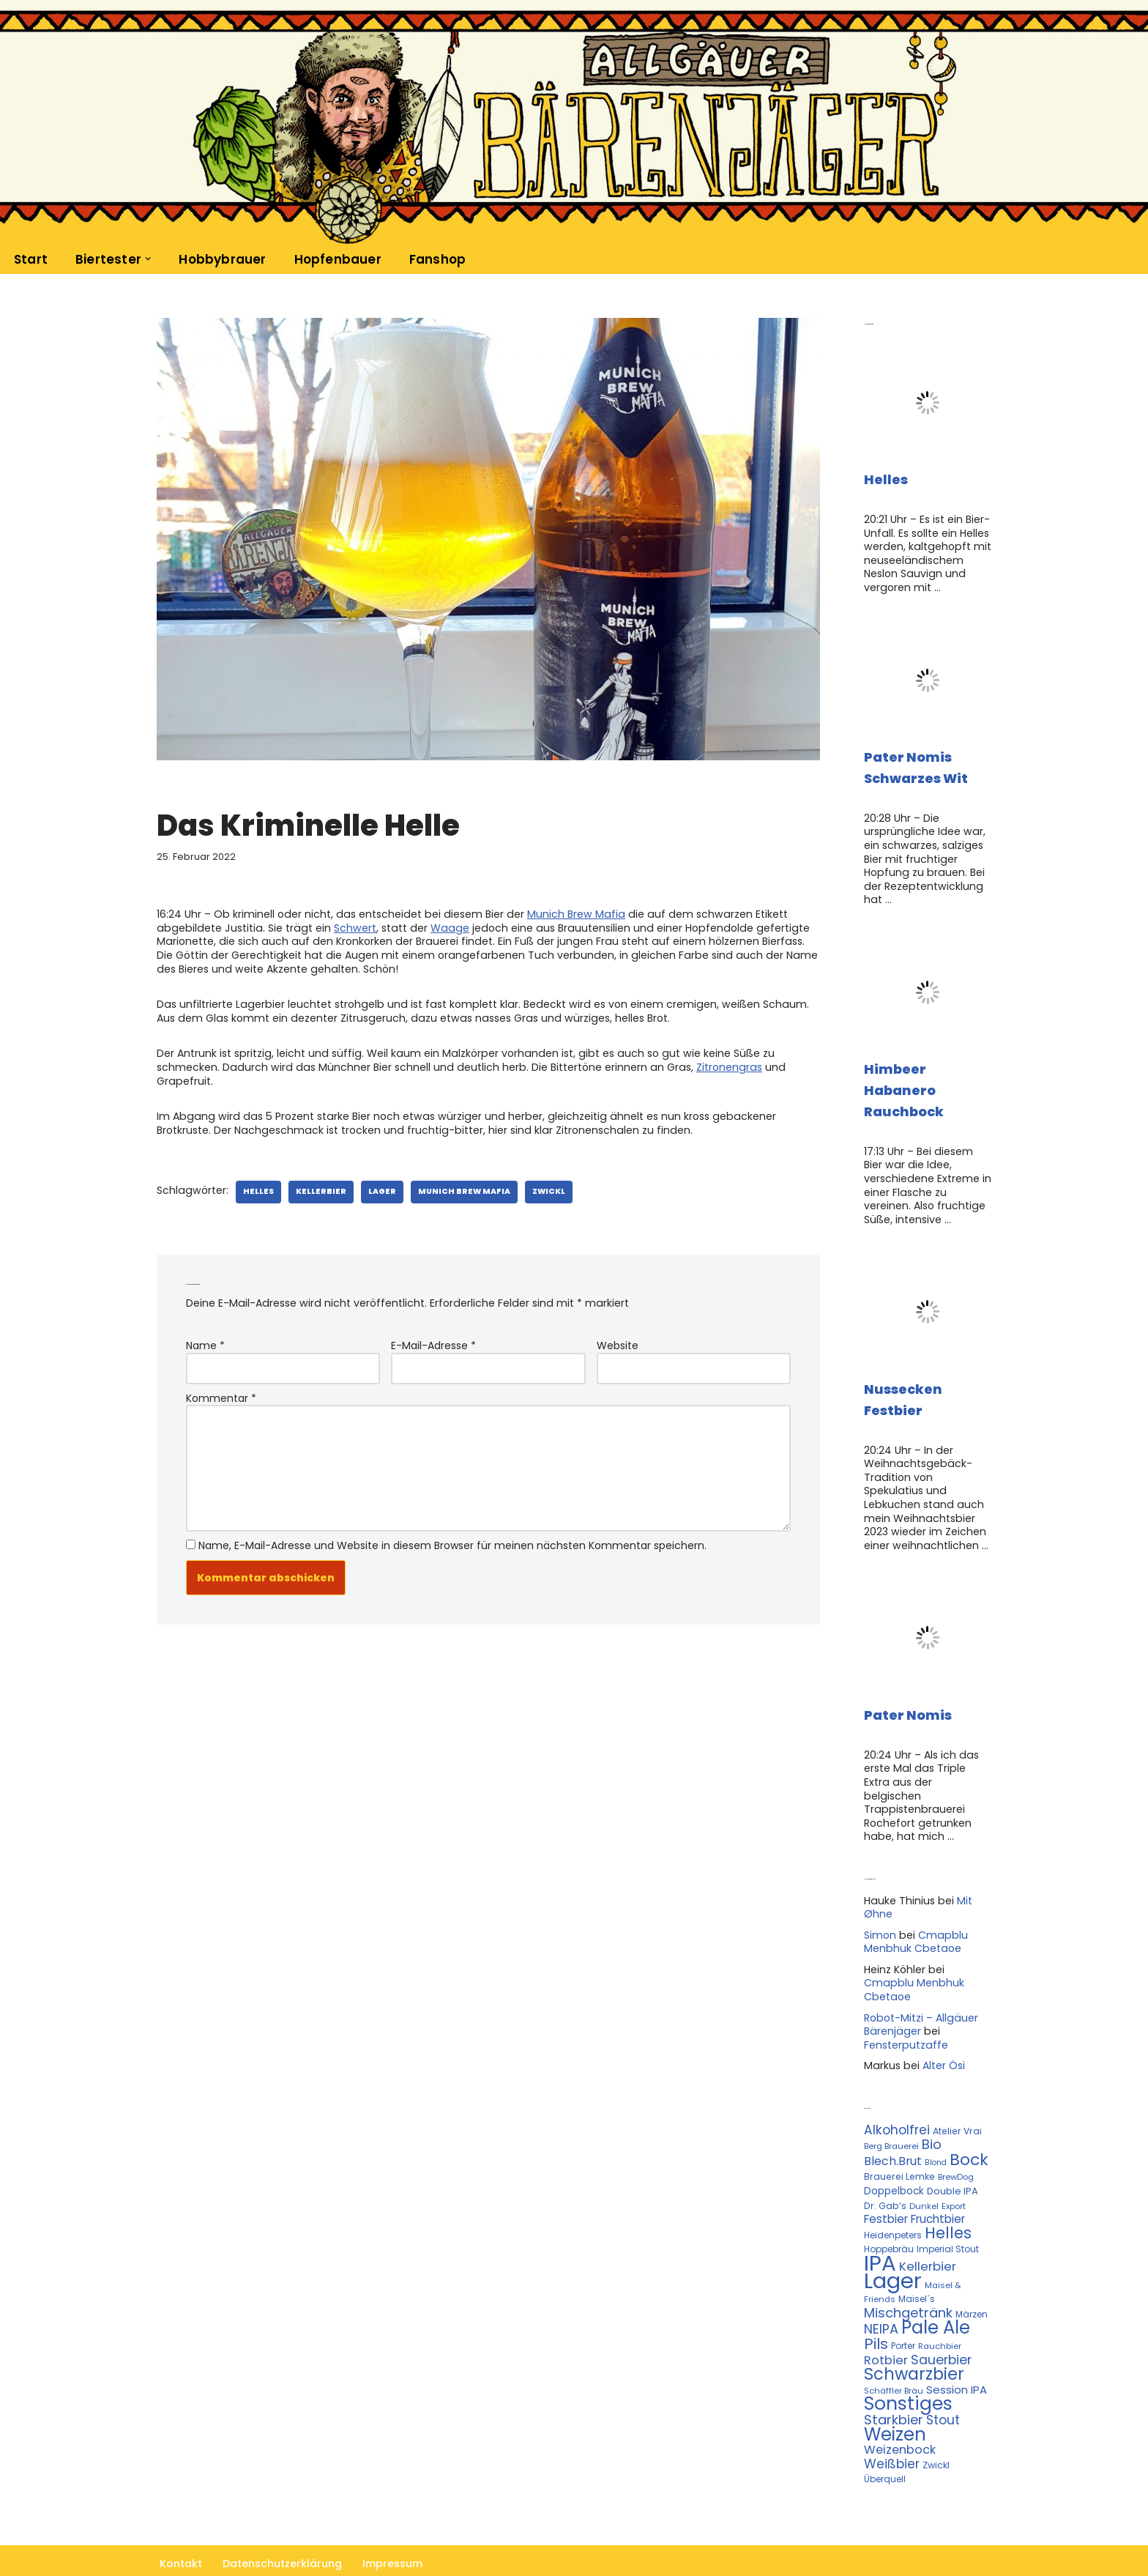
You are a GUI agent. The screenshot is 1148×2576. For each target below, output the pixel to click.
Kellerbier (316, 1187)
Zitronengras (720, 1064)
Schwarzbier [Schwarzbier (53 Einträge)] (914, 2340)
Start (31, 259)
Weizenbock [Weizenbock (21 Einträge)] (900, 2414)
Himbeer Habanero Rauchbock (904, 1085)
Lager (376, 1187)
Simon (880, 1908)
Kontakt (181, 2527)
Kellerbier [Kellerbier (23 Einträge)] (927, 2234)
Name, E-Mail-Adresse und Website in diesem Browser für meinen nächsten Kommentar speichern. (452, 1537)
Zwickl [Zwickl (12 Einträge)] (936, 2429)
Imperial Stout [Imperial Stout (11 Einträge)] (948, 2217)
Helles (255, 1187)
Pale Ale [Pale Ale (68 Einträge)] (935, 2294)
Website (617, 1341)
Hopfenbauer (335, 259)
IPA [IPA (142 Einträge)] (880, 2231)
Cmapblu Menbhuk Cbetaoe (914, 1915)
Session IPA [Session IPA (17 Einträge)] (956, 2355)
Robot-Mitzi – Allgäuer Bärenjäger (920, 1997)
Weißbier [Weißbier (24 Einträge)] (892, 2428)
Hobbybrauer (221, 259)
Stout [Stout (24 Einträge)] (943, 2385)
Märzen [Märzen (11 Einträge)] (971, 2281)
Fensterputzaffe (905, 2016)
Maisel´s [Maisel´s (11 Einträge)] (916, 2266)
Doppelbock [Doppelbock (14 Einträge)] (894, 2161)
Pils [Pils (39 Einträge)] (876, 2311)
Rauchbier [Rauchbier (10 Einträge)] (939, 2313)
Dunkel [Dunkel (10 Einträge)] (924, 2175)
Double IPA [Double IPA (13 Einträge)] (952, 2161)
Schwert (348, 927)
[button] (148, 258)
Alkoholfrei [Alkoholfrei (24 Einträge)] (897, 2100)
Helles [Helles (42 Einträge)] (948, 2201)
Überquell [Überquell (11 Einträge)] (885, 2443)
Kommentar (221, 1393)
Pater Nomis (908, 1705)
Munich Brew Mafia (569, 913)
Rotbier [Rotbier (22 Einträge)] (886, 2326)
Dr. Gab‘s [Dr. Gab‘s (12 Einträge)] (885, 2175)
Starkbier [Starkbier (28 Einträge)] (893, 2384)
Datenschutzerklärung (282, 2527)
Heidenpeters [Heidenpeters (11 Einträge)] (893, 2203)
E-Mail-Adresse (433, 1341)
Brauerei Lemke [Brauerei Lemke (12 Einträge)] (899, 2146)
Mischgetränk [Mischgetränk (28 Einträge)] (908, 2280)
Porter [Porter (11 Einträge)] (903, 2312)
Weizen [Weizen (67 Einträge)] (895, 2399)
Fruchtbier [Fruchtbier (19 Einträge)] (938, 2188)
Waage (440, 927)
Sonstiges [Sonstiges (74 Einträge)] (908, 2369)
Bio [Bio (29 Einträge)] (932, 2115)
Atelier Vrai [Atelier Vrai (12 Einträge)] (957, 2102)
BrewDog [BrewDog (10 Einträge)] (956, 2147)
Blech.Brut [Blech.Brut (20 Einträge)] (893, 2131)
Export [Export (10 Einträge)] (954, 2175)
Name (205, 1341)
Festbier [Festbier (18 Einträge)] (886, 2188)
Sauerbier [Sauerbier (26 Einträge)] (941, 2326)
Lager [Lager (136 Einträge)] (893, 2248)
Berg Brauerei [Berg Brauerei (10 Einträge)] (891, 2117)
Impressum (392, 2527)
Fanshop (433, 259)
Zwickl (541, 1187)
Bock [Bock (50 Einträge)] (969, 2129)
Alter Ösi (942, 2037)
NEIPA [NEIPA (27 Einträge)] (881, 2296)
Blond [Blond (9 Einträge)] (936, 2132)
